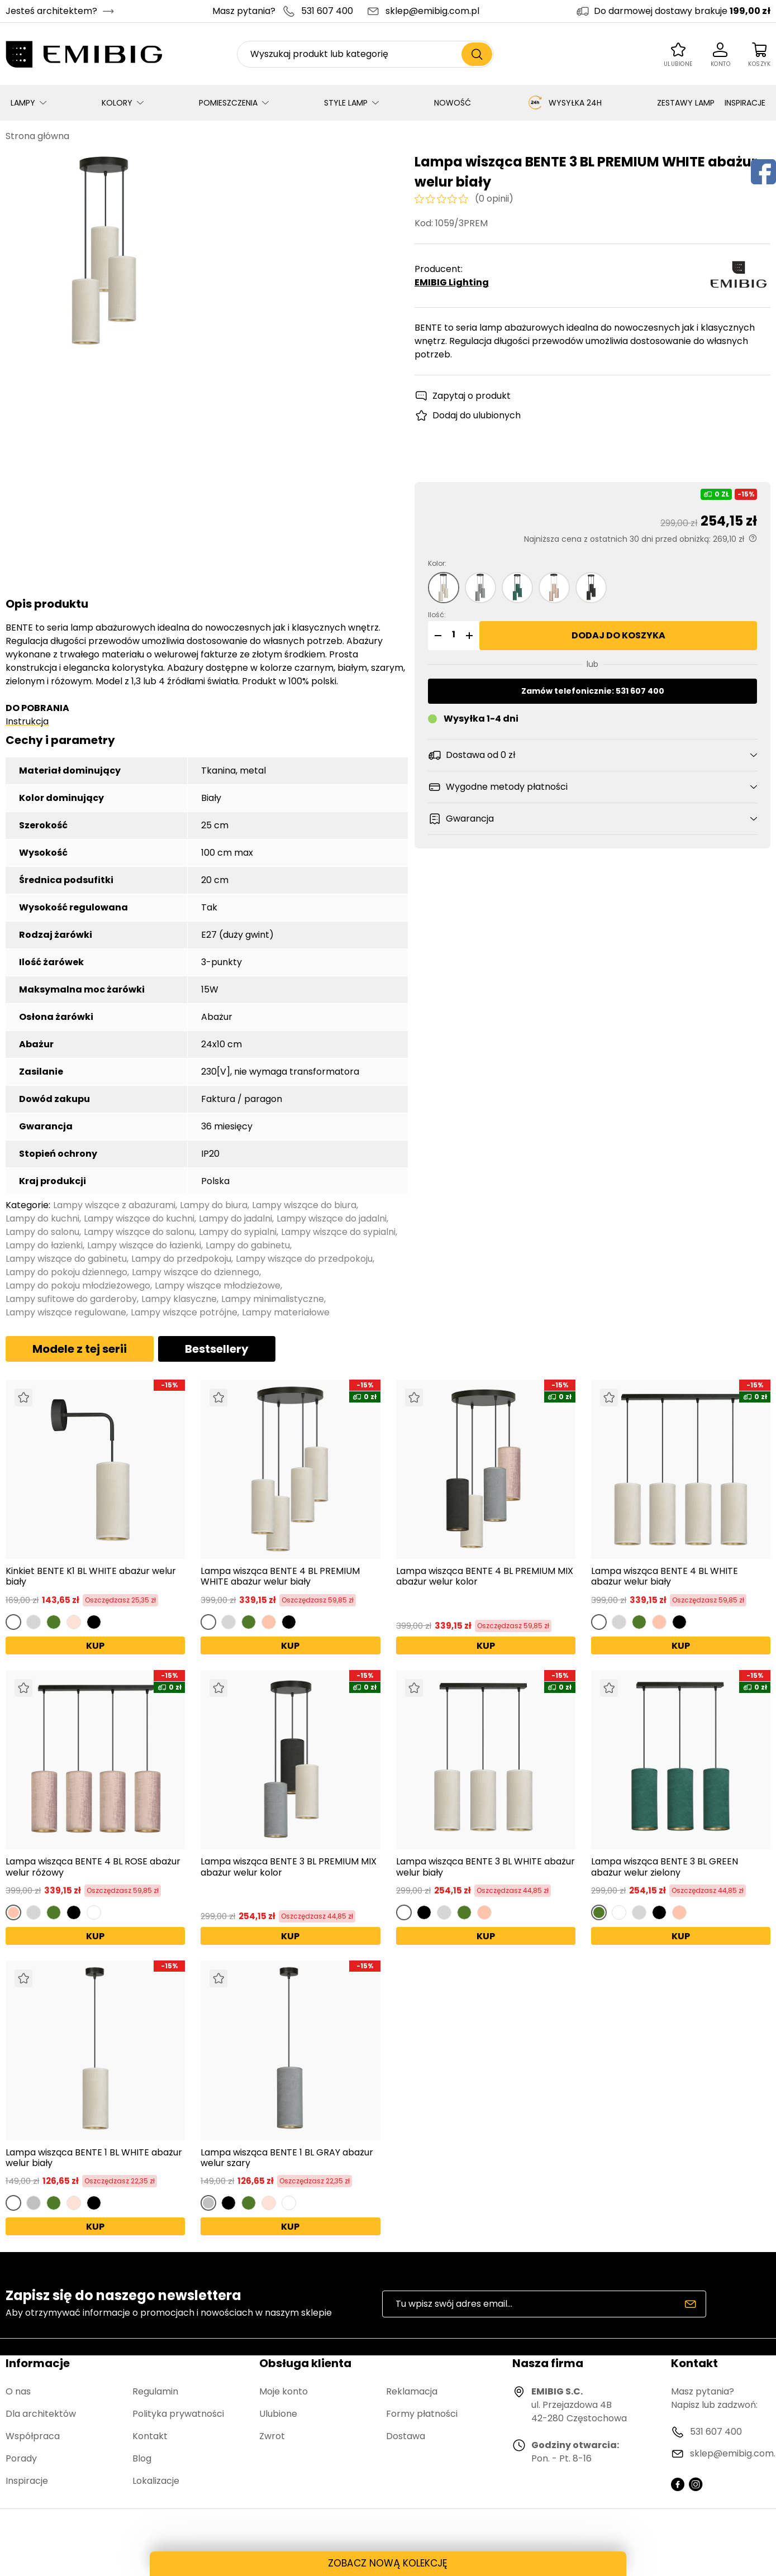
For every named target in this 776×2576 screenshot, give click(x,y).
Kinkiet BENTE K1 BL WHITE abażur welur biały (91, 1576)
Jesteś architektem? (51, 10)
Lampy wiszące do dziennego (195, 1272)
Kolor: (437, 563)
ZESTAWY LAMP (686, 102)
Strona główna (37, 136)
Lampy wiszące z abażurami (114, 1205)
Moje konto (283, 2391)
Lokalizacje (155, 2480)
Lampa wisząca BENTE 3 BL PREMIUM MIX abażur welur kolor (289, 1867)
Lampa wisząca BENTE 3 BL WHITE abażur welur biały (485, 1866)
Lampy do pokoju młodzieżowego (78, 1285)
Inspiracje (27, 2480)
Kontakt (150, 2436)
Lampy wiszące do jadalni (332, 1218)
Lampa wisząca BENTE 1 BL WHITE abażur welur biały (94, 2157)
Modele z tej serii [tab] (79, 1349)
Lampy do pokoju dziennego (66, 1272)
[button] (436, 635)
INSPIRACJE (745, 102)
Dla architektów (41, 2413)
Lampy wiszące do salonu (139, 1231)
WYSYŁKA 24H (564, 103)
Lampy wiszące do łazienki (144, 1245)
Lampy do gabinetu (248, 1245)
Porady (21, 2458)
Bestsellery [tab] (217, 1349)
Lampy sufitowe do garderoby (71, 1298)
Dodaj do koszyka (618, 635)
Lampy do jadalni (235, 1218)
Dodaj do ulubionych (476, 415)
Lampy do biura (213, 1205)
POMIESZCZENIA (228, 102)
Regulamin (155, 2391)
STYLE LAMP (346, 102)
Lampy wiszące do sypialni (338, 1231)
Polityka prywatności (178, 2413)
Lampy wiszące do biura (304, 1205)
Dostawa (405, 2436)
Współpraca (33, 2436)
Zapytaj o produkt (471, 395)
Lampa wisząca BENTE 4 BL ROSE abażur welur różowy (93, 1866)
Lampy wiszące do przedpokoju (304, 1258)
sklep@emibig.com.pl (432, 10)
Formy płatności (422, 2413)
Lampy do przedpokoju (181, 1258)
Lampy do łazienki (44, 1245)
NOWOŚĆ (452, 102)
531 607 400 (327, 10)
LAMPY (23, 102)
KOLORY (117, 102)
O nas (18, 2391)
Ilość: (437, 614)
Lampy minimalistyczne (272, 1298)
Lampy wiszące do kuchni (139, 1218)
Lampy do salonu (42, 1231)
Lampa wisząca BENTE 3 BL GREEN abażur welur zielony (664, 1866)
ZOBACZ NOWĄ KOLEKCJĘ (388, 2563)
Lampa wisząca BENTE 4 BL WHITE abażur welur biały (664, 1576)
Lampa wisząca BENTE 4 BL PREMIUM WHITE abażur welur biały (280, 1576)
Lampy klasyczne (179, 1298)
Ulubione (278, 2413)
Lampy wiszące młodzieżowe (217, 1285)
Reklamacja (411, 2391)
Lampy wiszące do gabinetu (66, 1258)
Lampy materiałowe (286, 1312)
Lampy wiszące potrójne (184, 1312)
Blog (141, 2458)
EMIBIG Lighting (452, 282)
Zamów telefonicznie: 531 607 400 (592, 691)
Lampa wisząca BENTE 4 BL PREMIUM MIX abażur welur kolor (484, 1577)
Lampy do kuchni (42, 1218)
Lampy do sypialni (238, 1231)
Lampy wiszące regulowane (66, 1312)
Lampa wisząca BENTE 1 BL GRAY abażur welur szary (287, 2157)
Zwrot (272, 2436)
